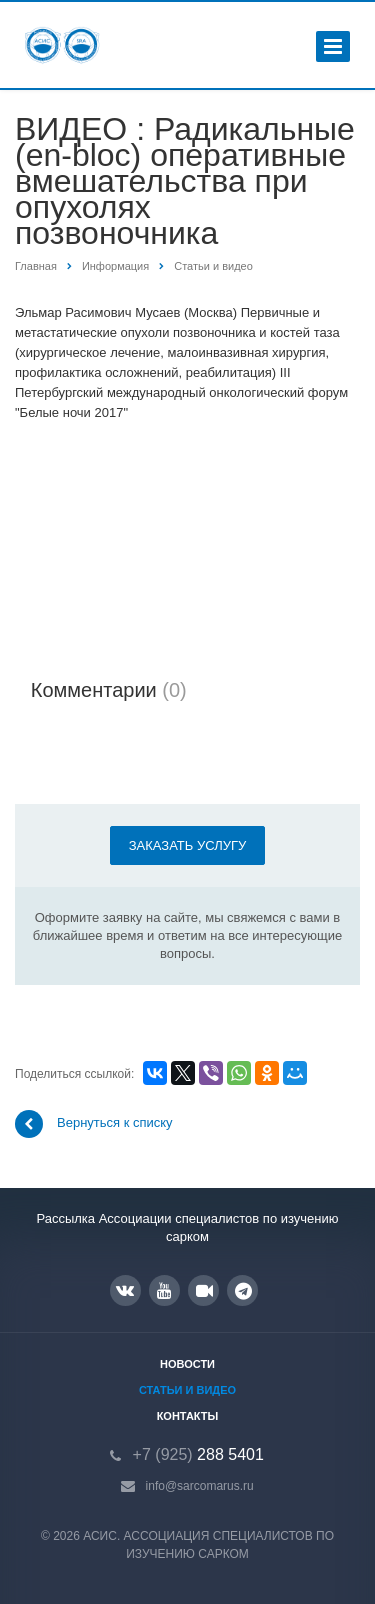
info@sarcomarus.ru (200, 1486)
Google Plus (243, 1290)
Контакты (188, 1416)
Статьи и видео (187, 1390)
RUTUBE (204, 1290)
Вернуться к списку (94, 1124)
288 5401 (198, 1454)
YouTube (164, 1290)
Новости (187, 1364)
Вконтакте (125, 1289)
